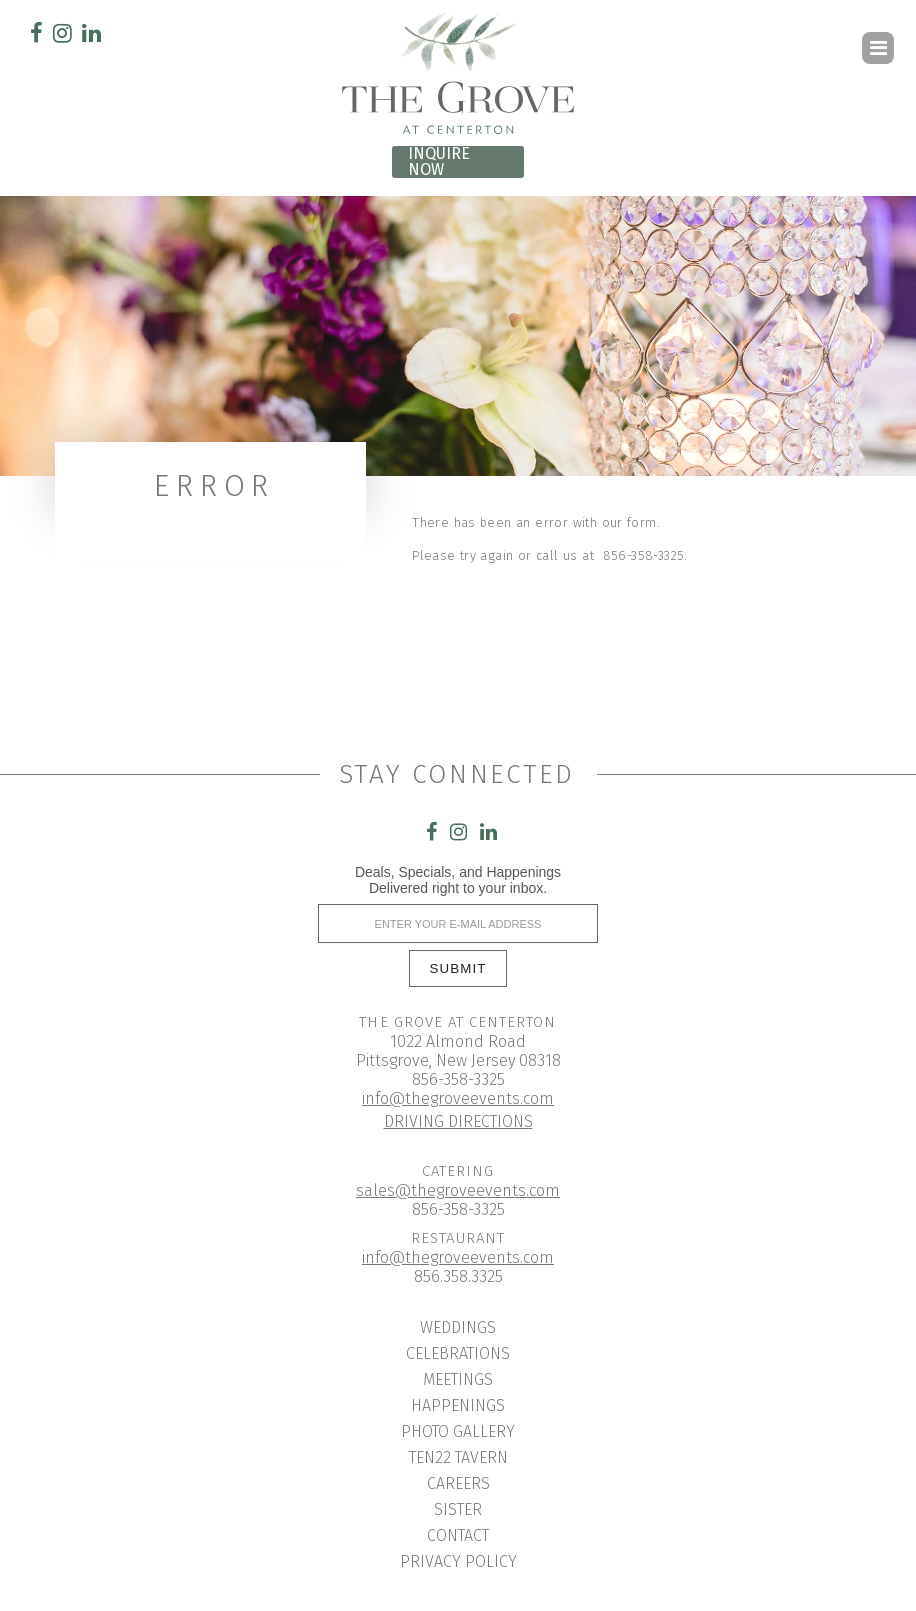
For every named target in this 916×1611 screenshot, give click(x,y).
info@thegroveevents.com (458, 1098)
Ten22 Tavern (458, 1457)
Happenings (458, 1405)
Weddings (458, 1327)
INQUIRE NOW (439, 162)
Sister (458, 1509)
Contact (458, 1535)
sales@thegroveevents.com (458, 1190)
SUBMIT (458, 968)
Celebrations (458, 1353)
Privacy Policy (458, 1561)
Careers (458, 1483)
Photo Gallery (458, 1431)
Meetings (458, 1379)
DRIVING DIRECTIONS (458, 1121)
